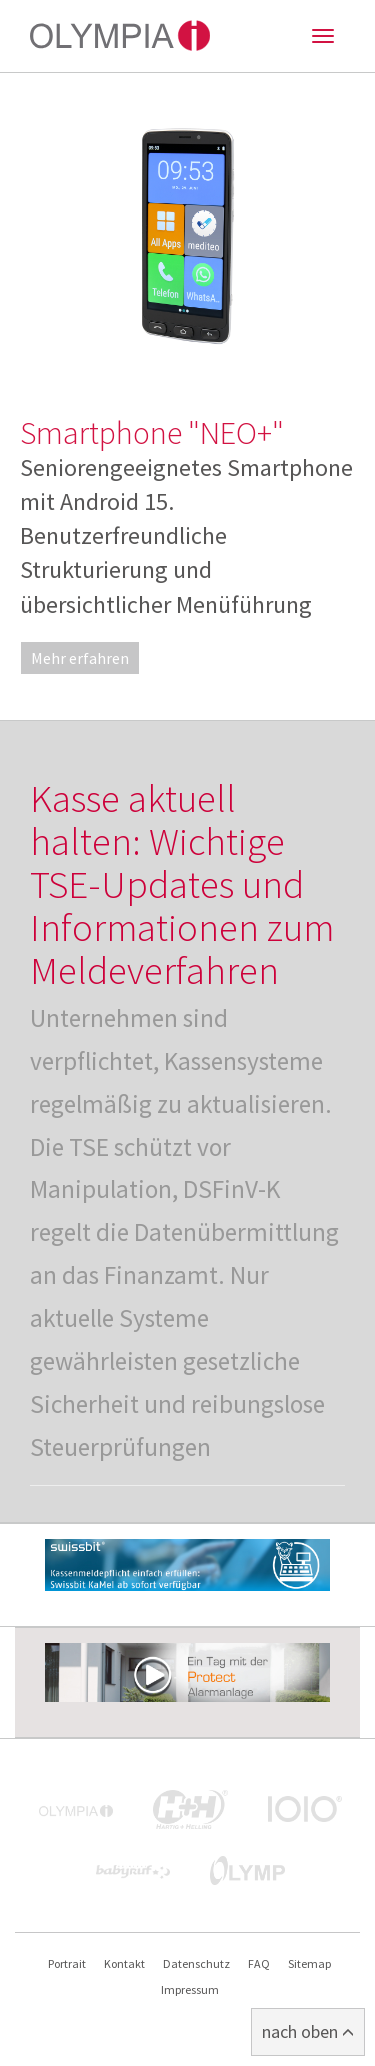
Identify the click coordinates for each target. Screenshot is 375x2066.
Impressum (190, 1989)
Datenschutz (196, 1963)
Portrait (67, 1963)
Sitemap (309, 1963)
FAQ (259, 1963)
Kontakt (124, 1963)
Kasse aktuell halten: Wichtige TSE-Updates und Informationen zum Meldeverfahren (182, 884)
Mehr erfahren (80, 658)
